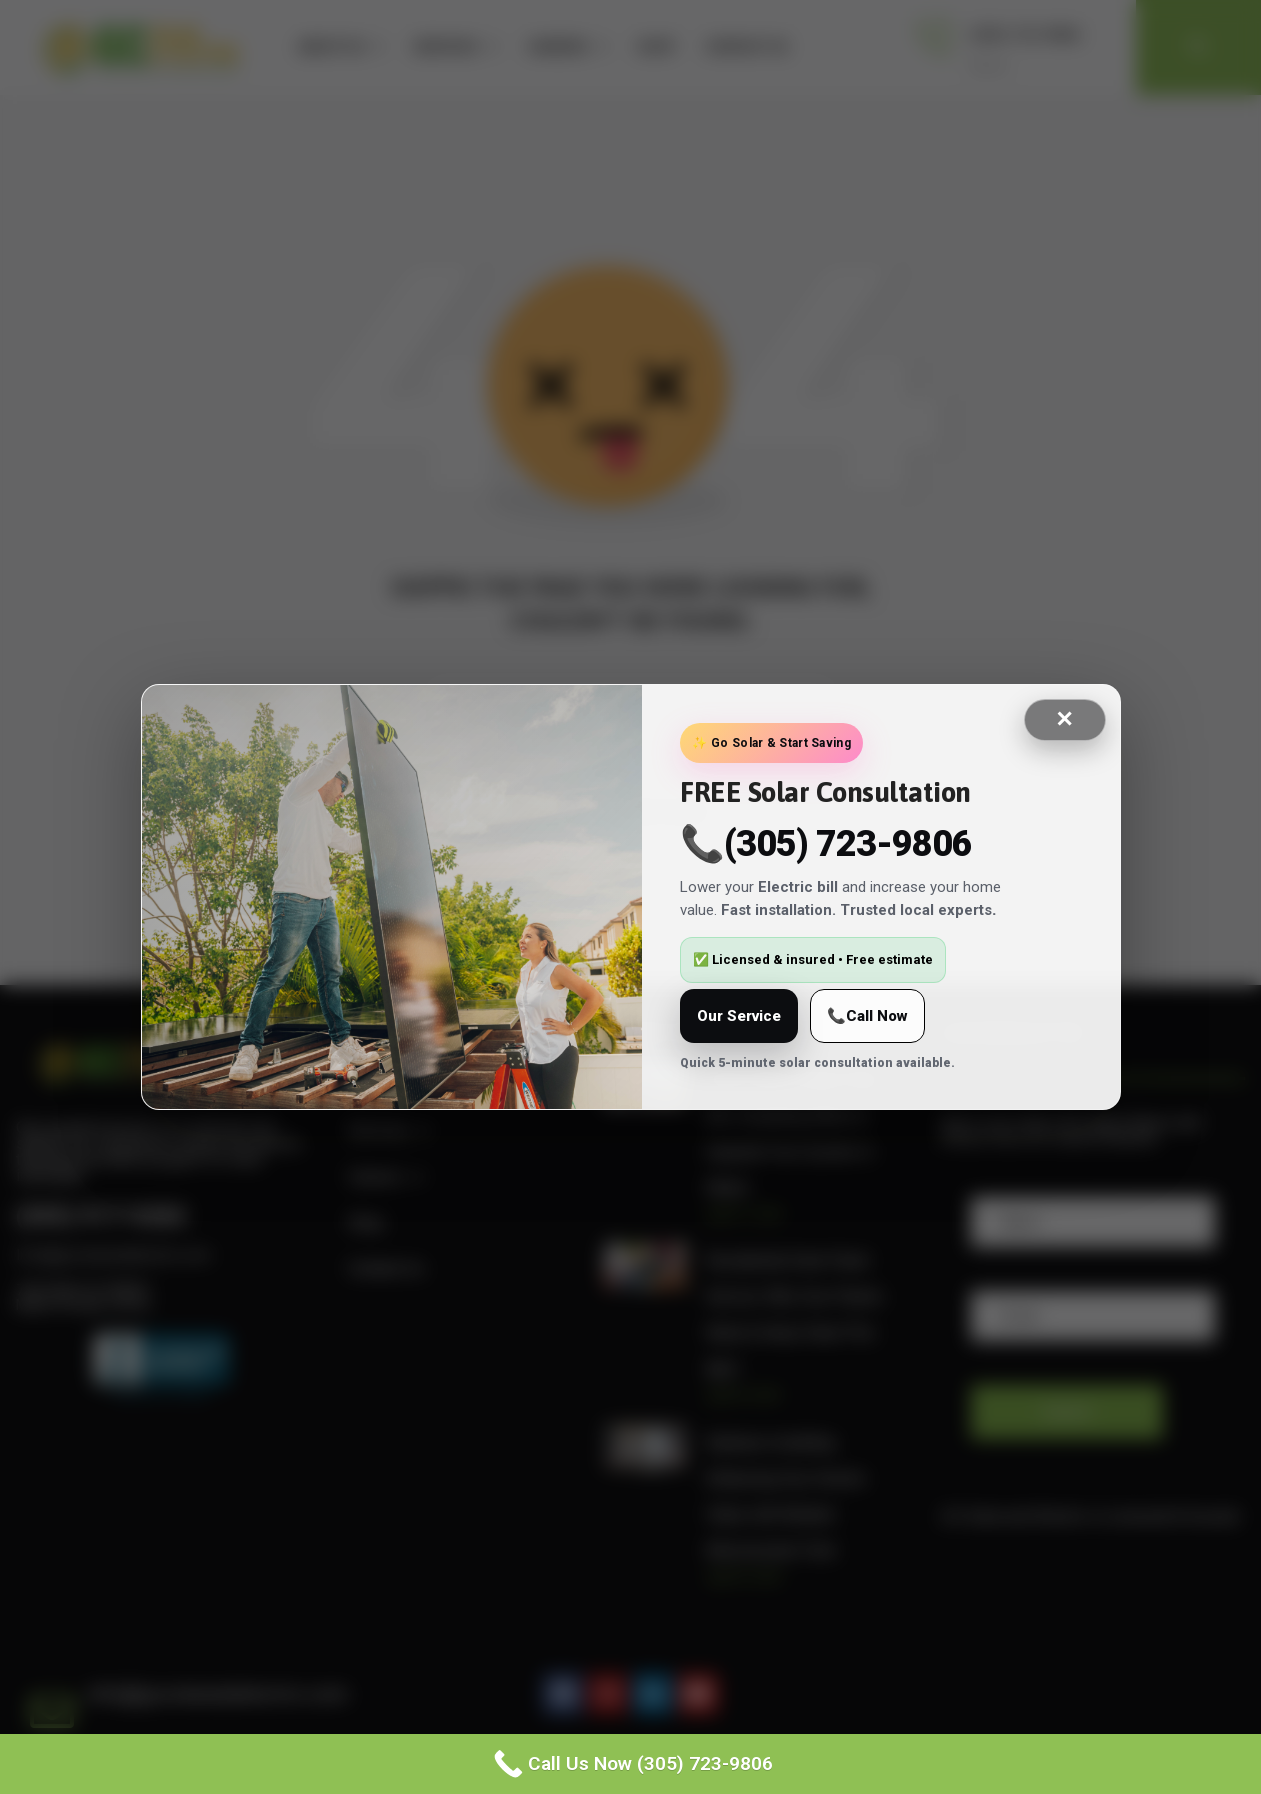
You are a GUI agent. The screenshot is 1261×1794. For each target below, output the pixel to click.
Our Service (739, 1016)
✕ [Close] (1064, 719)
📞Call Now (867, 1016)
